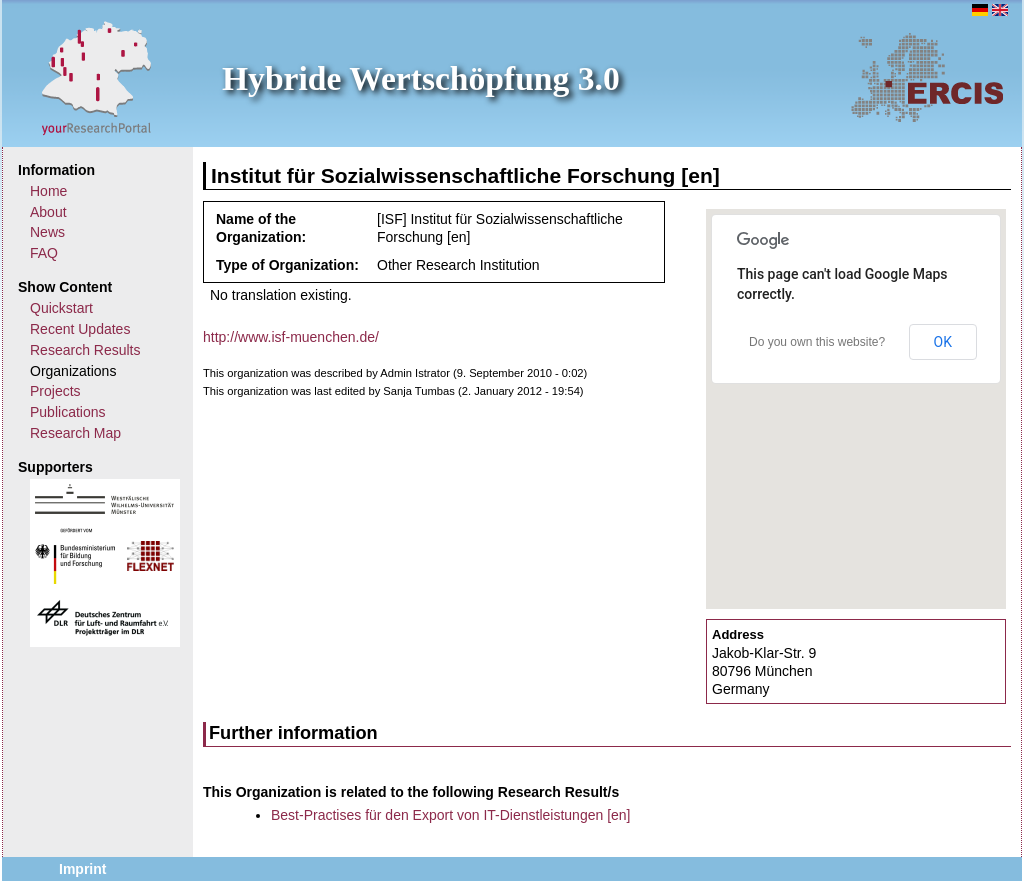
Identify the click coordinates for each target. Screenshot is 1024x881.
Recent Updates (80, 329)
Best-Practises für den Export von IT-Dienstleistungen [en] (451, 815)
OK (943, 342)
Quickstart (61, 308)
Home (48, 191)
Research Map (75, 433)
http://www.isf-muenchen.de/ (291, 337)
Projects (55, 391)
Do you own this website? (817, 342)
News (47, 232)
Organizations (73, 371)
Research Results (85, 350)
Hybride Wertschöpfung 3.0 (421, 78)
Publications (68, 412)
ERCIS (927, 77)
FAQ (44, 253)
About (48, 212)
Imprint (82, 869)
